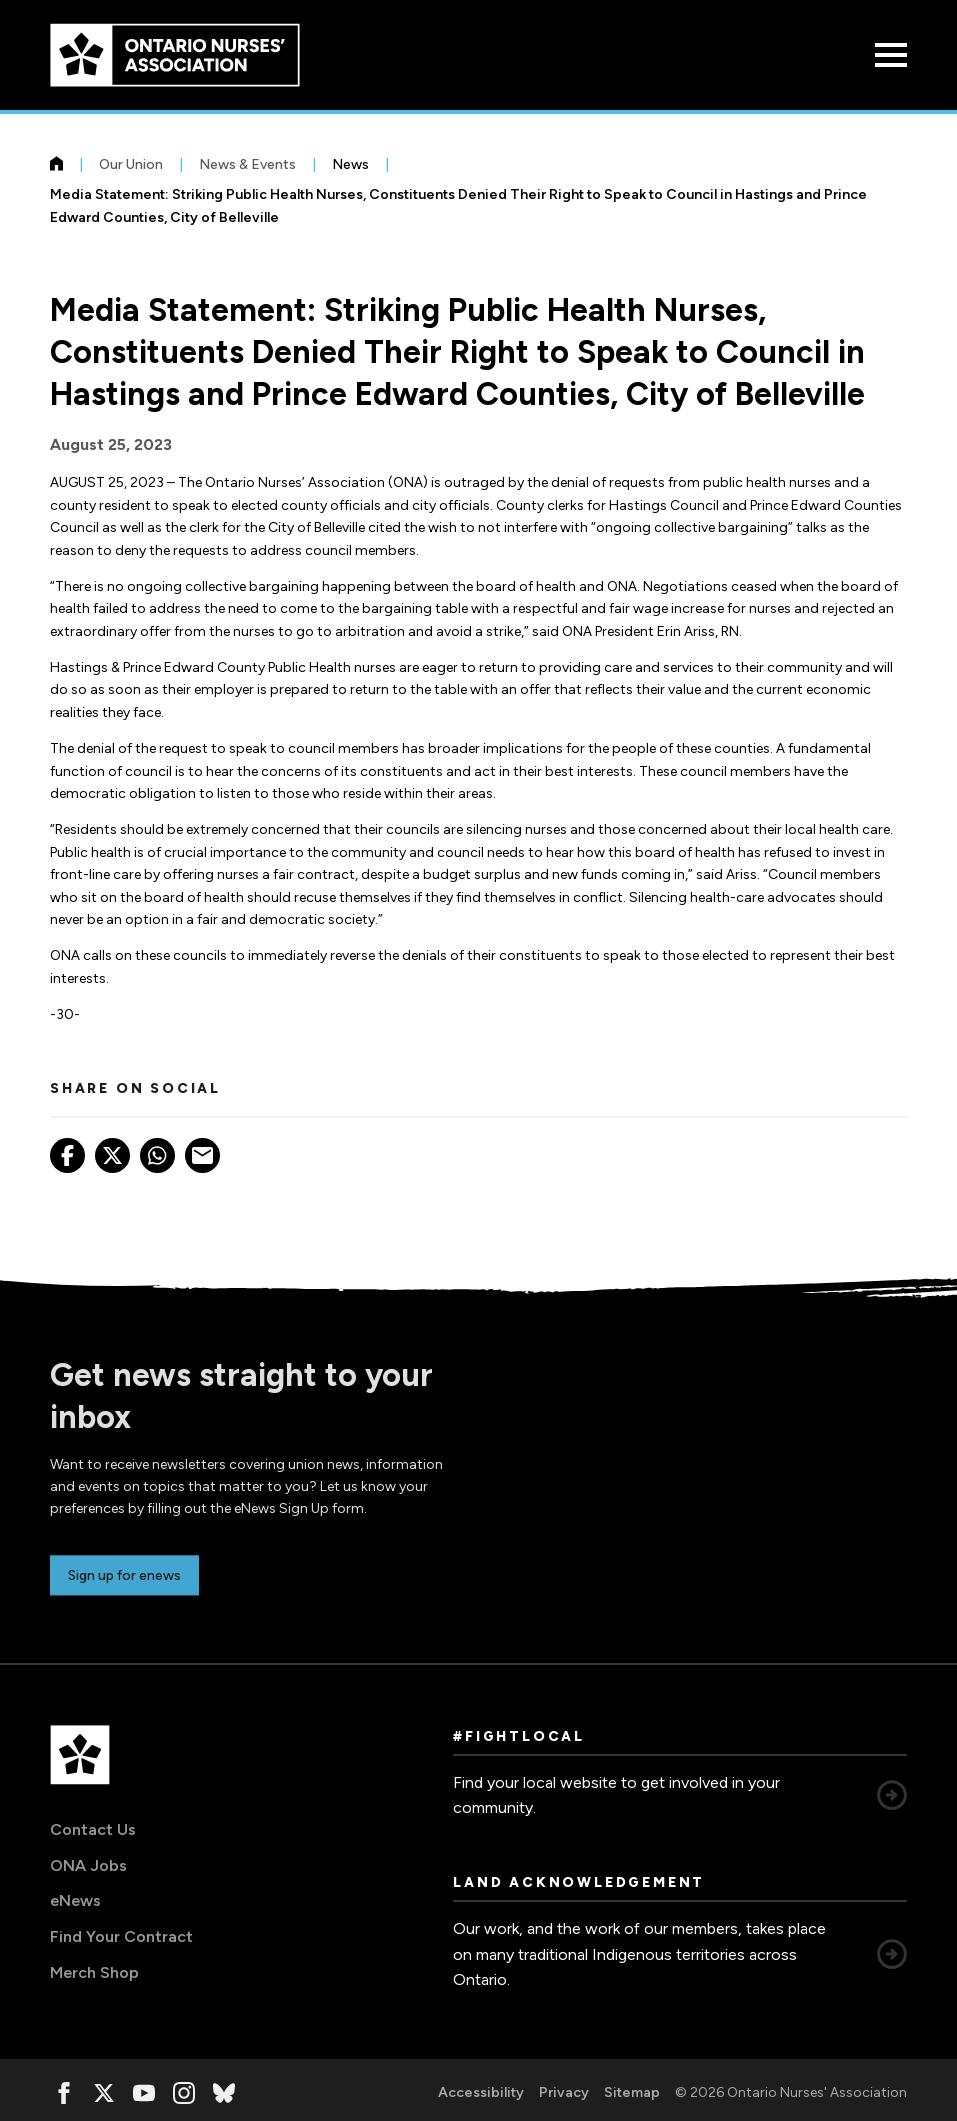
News (350, 164)
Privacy (564, 2092)
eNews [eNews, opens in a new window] (75, 1900)
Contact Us (93, 1829)
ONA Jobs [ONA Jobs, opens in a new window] (88, 1865)
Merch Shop (94, 1972)
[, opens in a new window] (64, 2093)
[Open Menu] (891, 55)
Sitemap (632, 2092)
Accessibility (481, 2092)
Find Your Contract (121, 1936)
